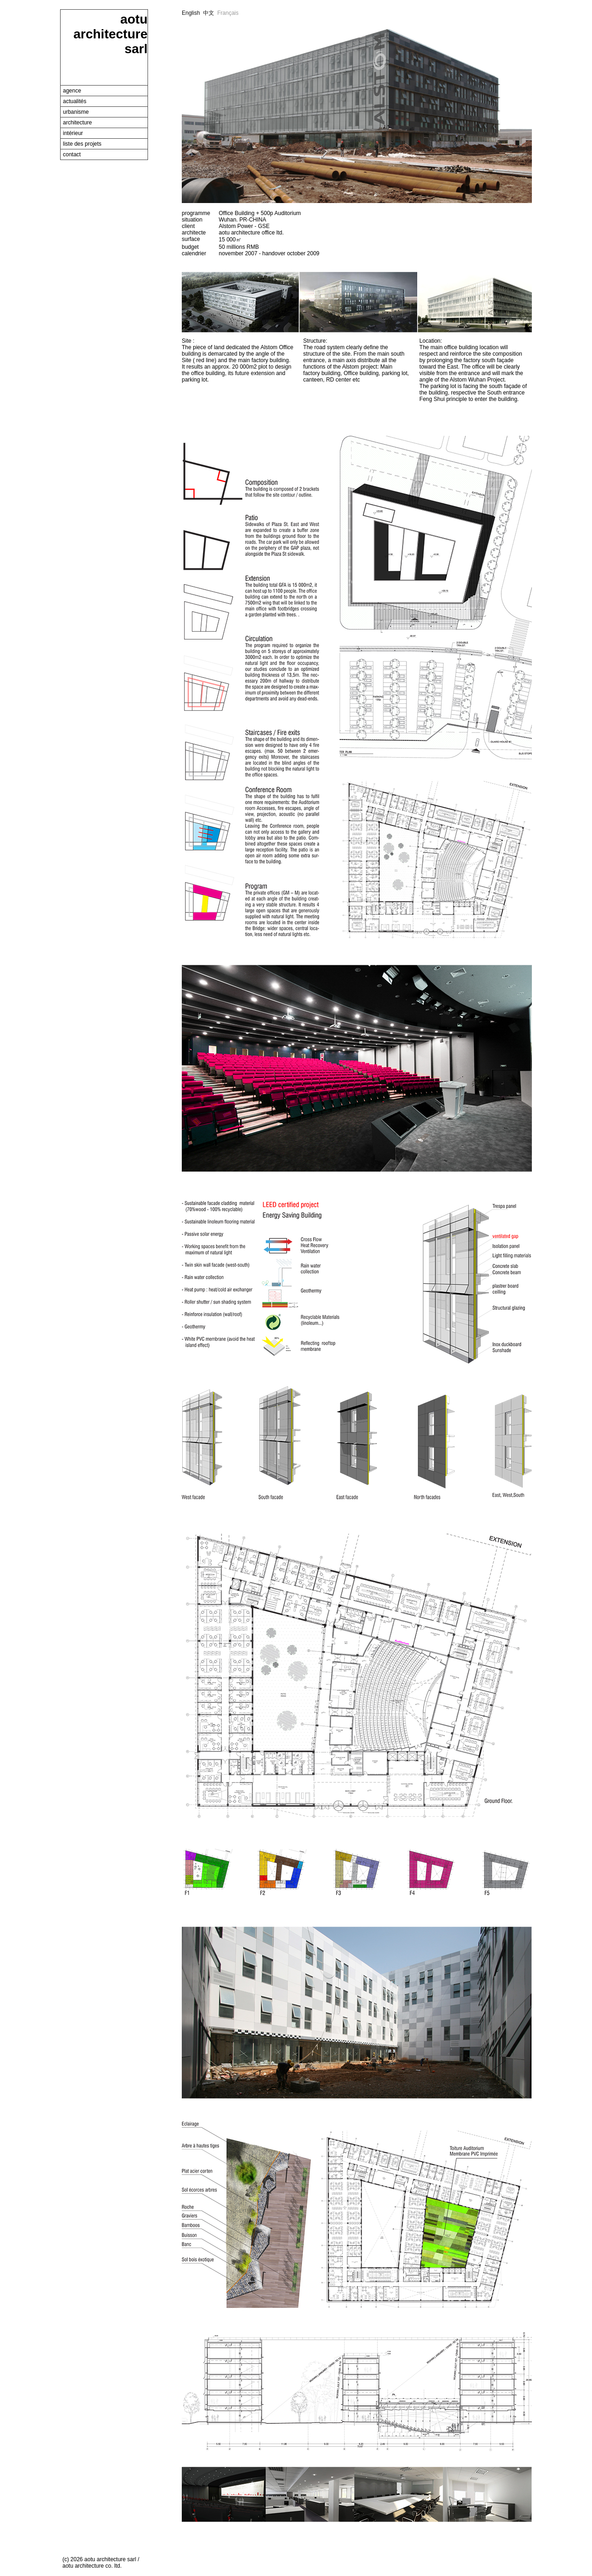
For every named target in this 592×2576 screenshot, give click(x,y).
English (191, 13)
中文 (208, 13)
